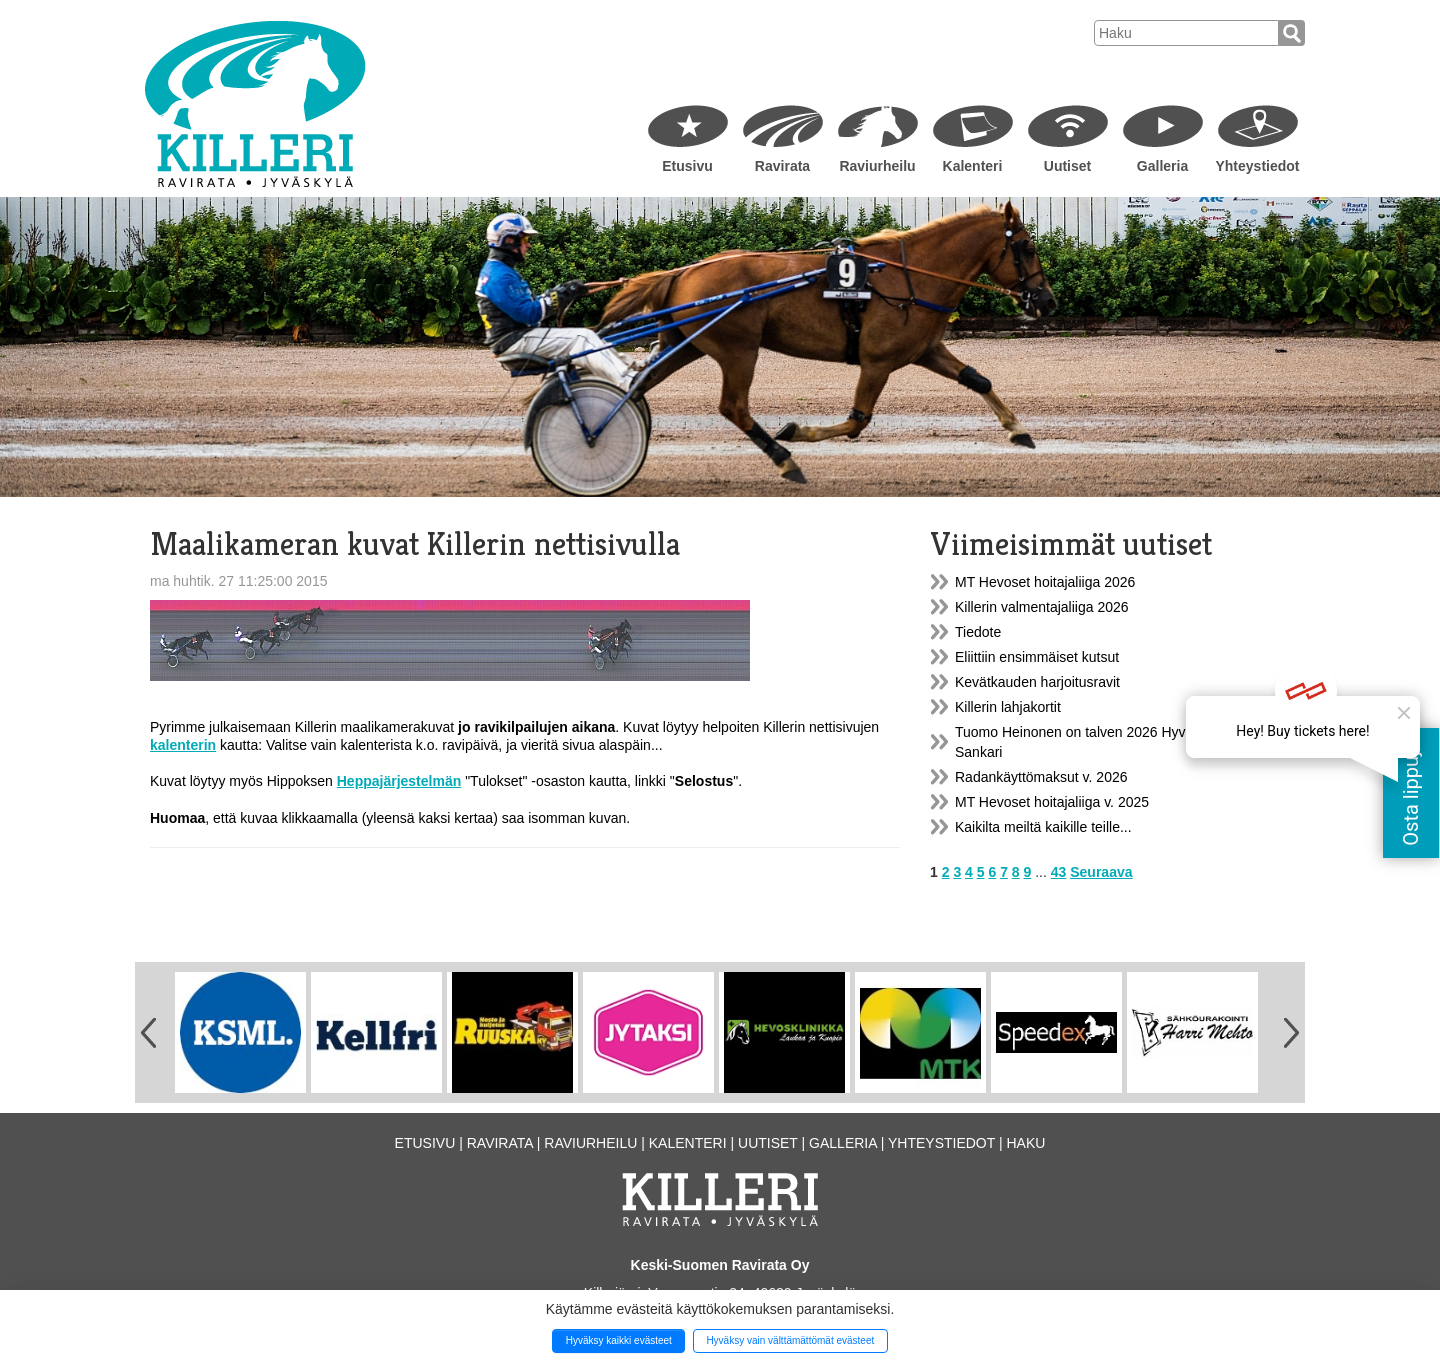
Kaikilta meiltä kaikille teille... (1043, 827)
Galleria (1162, 166)
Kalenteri (973, 166)
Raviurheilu (877, 166)
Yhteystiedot (1257, 166)
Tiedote (978, 632)
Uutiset (1067, 166)
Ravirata (782, 166)
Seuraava (1101, 872)
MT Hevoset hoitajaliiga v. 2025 (1052, 802)
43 (1059, 872)
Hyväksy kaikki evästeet (619, 1340)
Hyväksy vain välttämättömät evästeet (790, 1340)
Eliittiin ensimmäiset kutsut (1037, 657)
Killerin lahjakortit (1008, 707)
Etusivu (687, 166)
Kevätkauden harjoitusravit (1037, 682)
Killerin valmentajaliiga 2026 (1042, 607)
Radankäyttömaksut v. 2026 (1041, 777)
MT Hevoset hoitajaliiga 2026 (1045, 582)
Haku (1025, 1143)
